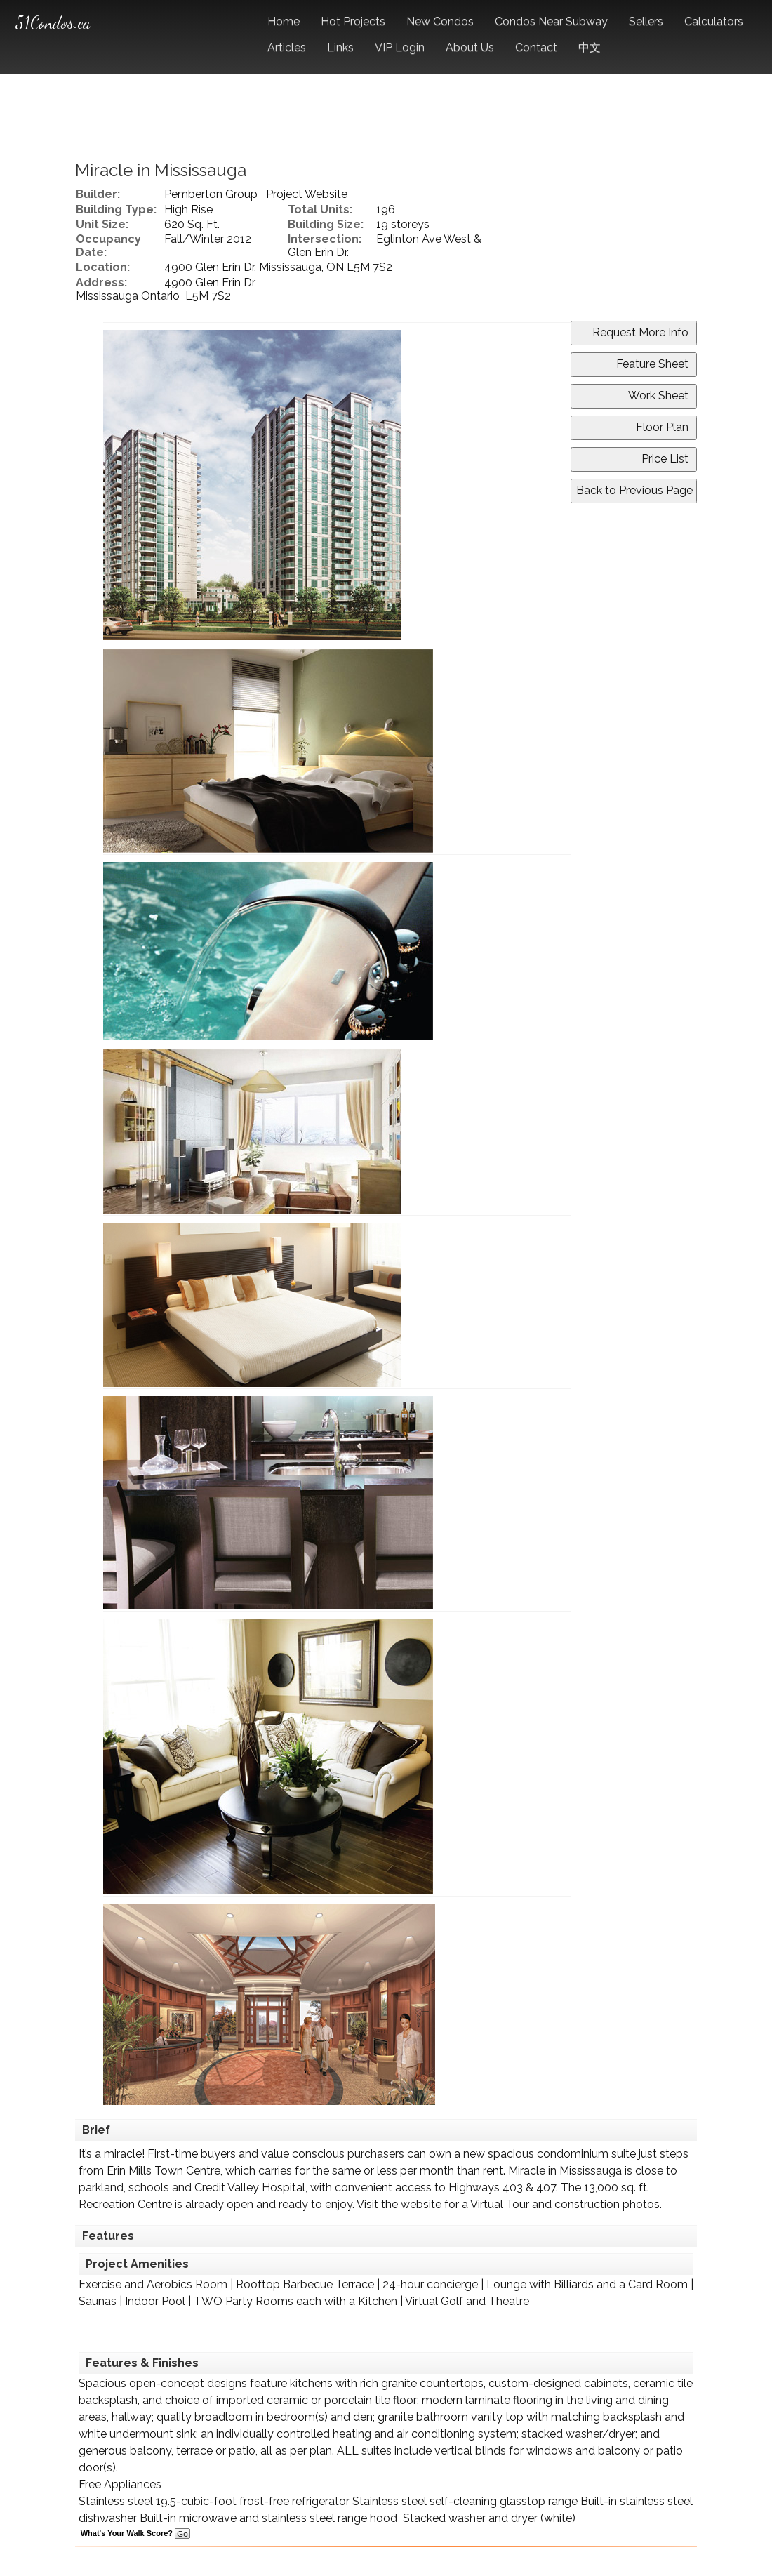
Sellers (646, 21)
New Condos (440, 21)
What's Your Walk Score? (135, 2533)
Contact (536, 47)
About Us (470, 47)
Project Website (306, 194)
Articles (286, 47)
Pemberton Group (211, 194)
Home (283, 21)
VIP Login (400, 47)
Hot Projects (353, 21)
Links (340, 47)
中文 (589, 47)
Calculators (713, 21)
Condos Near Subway (551, 21)
